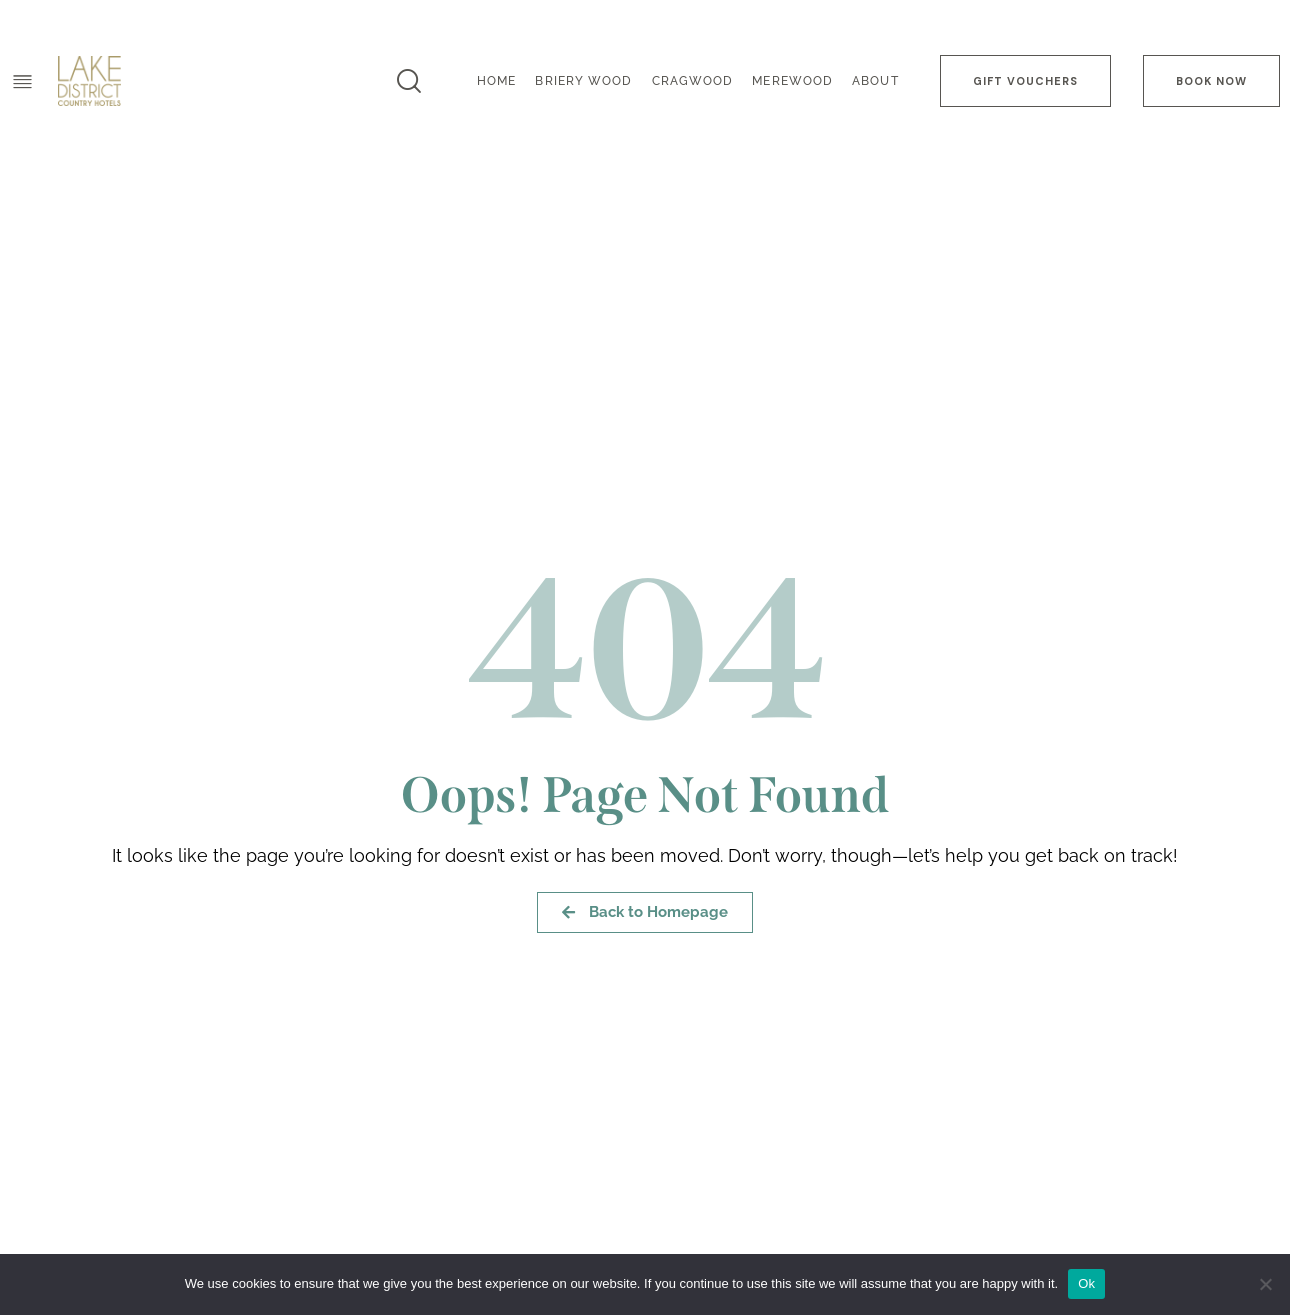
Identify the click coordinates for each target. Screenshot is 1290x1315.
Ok (1086, 1283)
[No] (1265, 1284)
